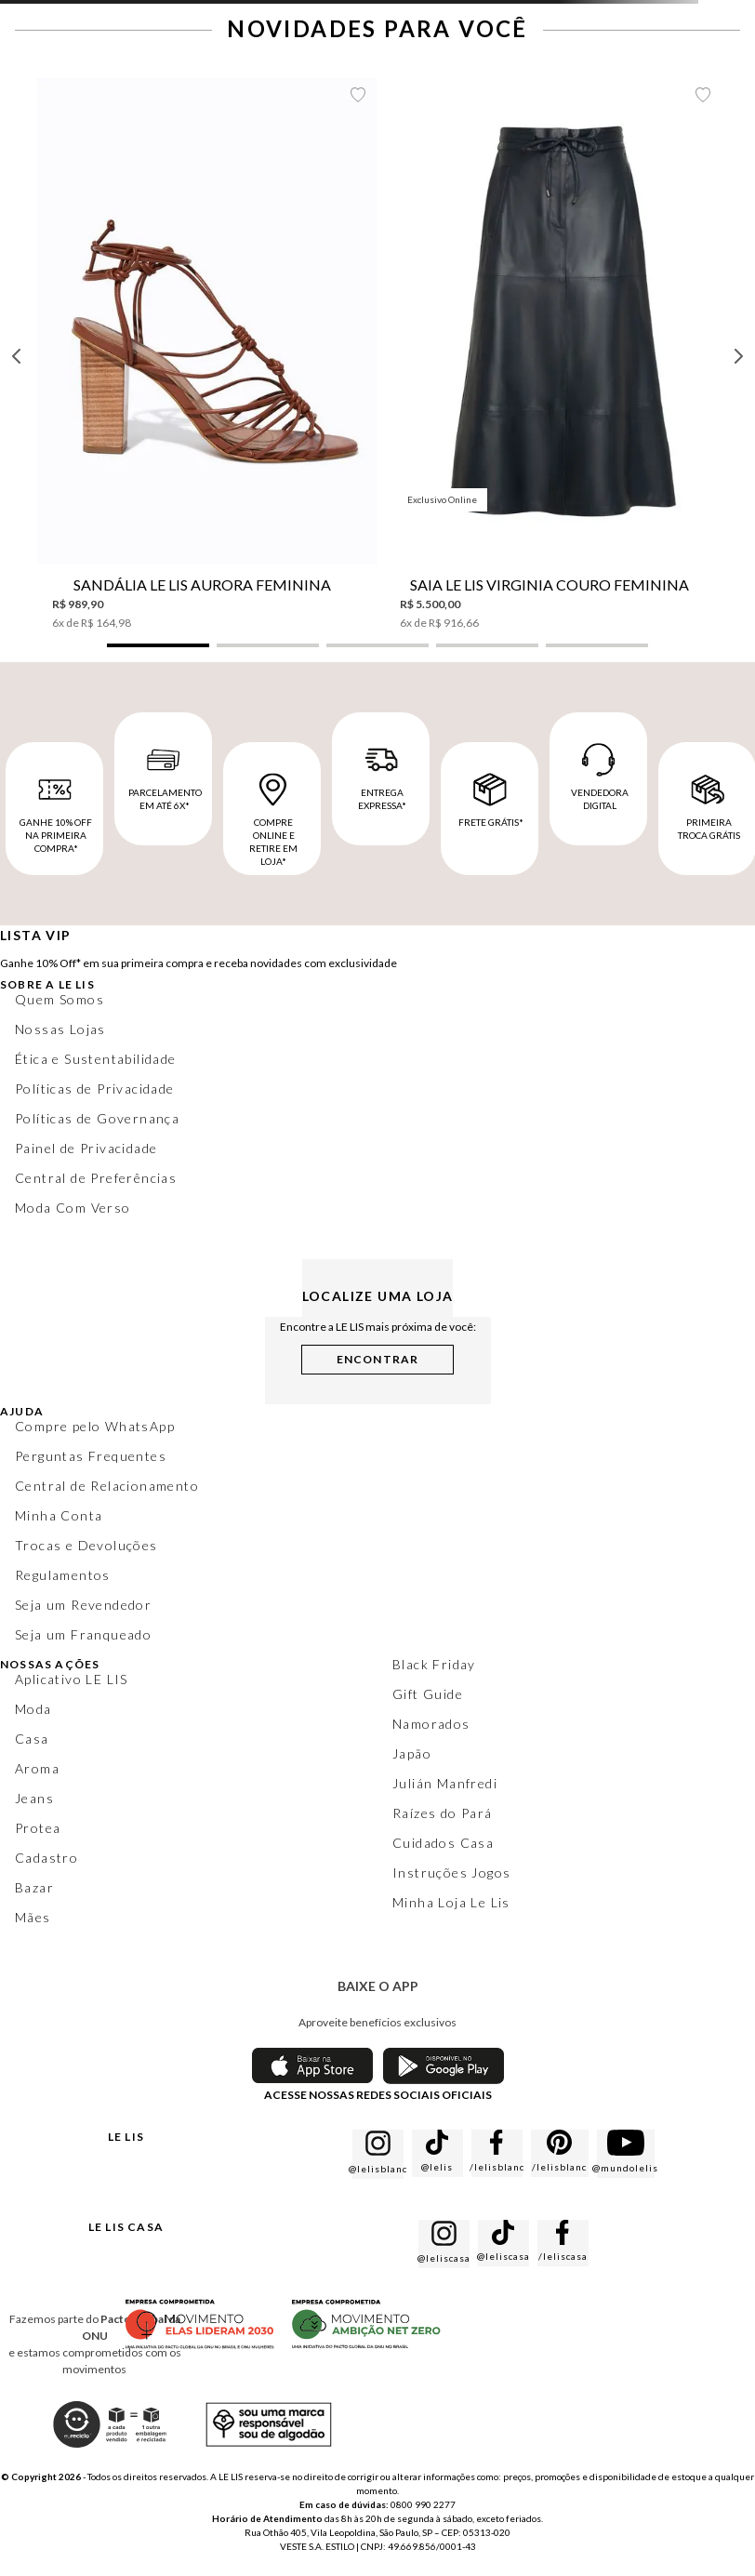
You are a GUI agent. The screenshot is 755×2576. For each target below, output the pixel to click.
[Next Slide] (738, 356)
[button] (158, 645)
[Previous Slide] (17, 356)
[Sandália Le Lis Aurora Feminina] (207, 354)
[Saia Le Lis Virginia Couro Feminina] (555, 354)
